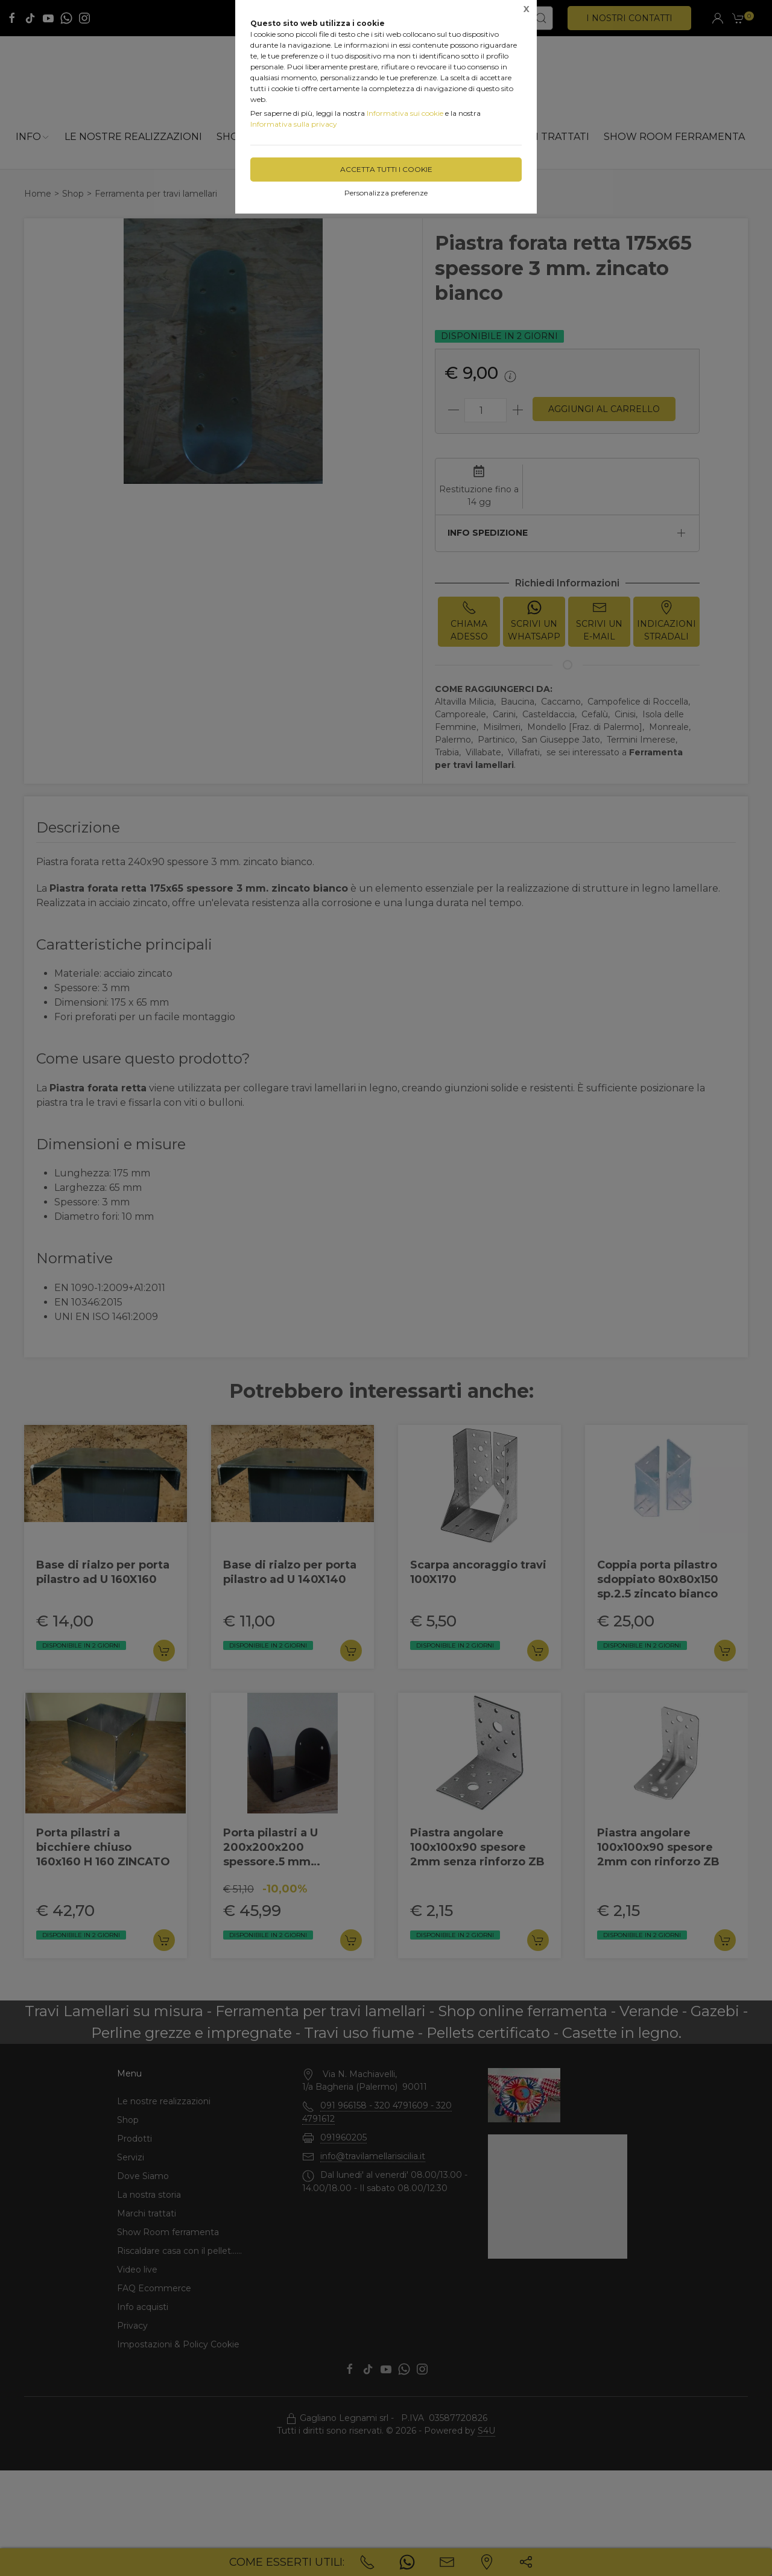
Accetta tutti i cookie (386, 169)
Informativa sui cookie (405, 113)
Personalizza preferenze (386, 192)
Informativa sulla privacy (293, 123)
